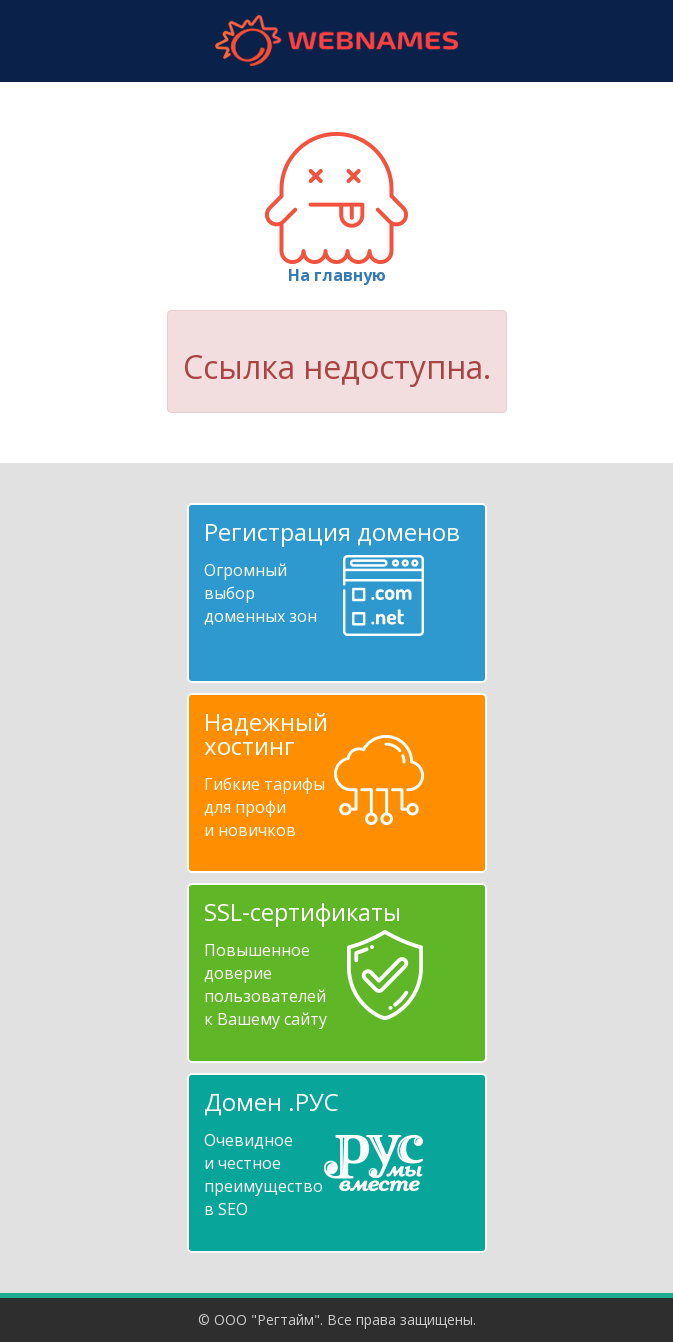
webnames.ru (337, 40)
